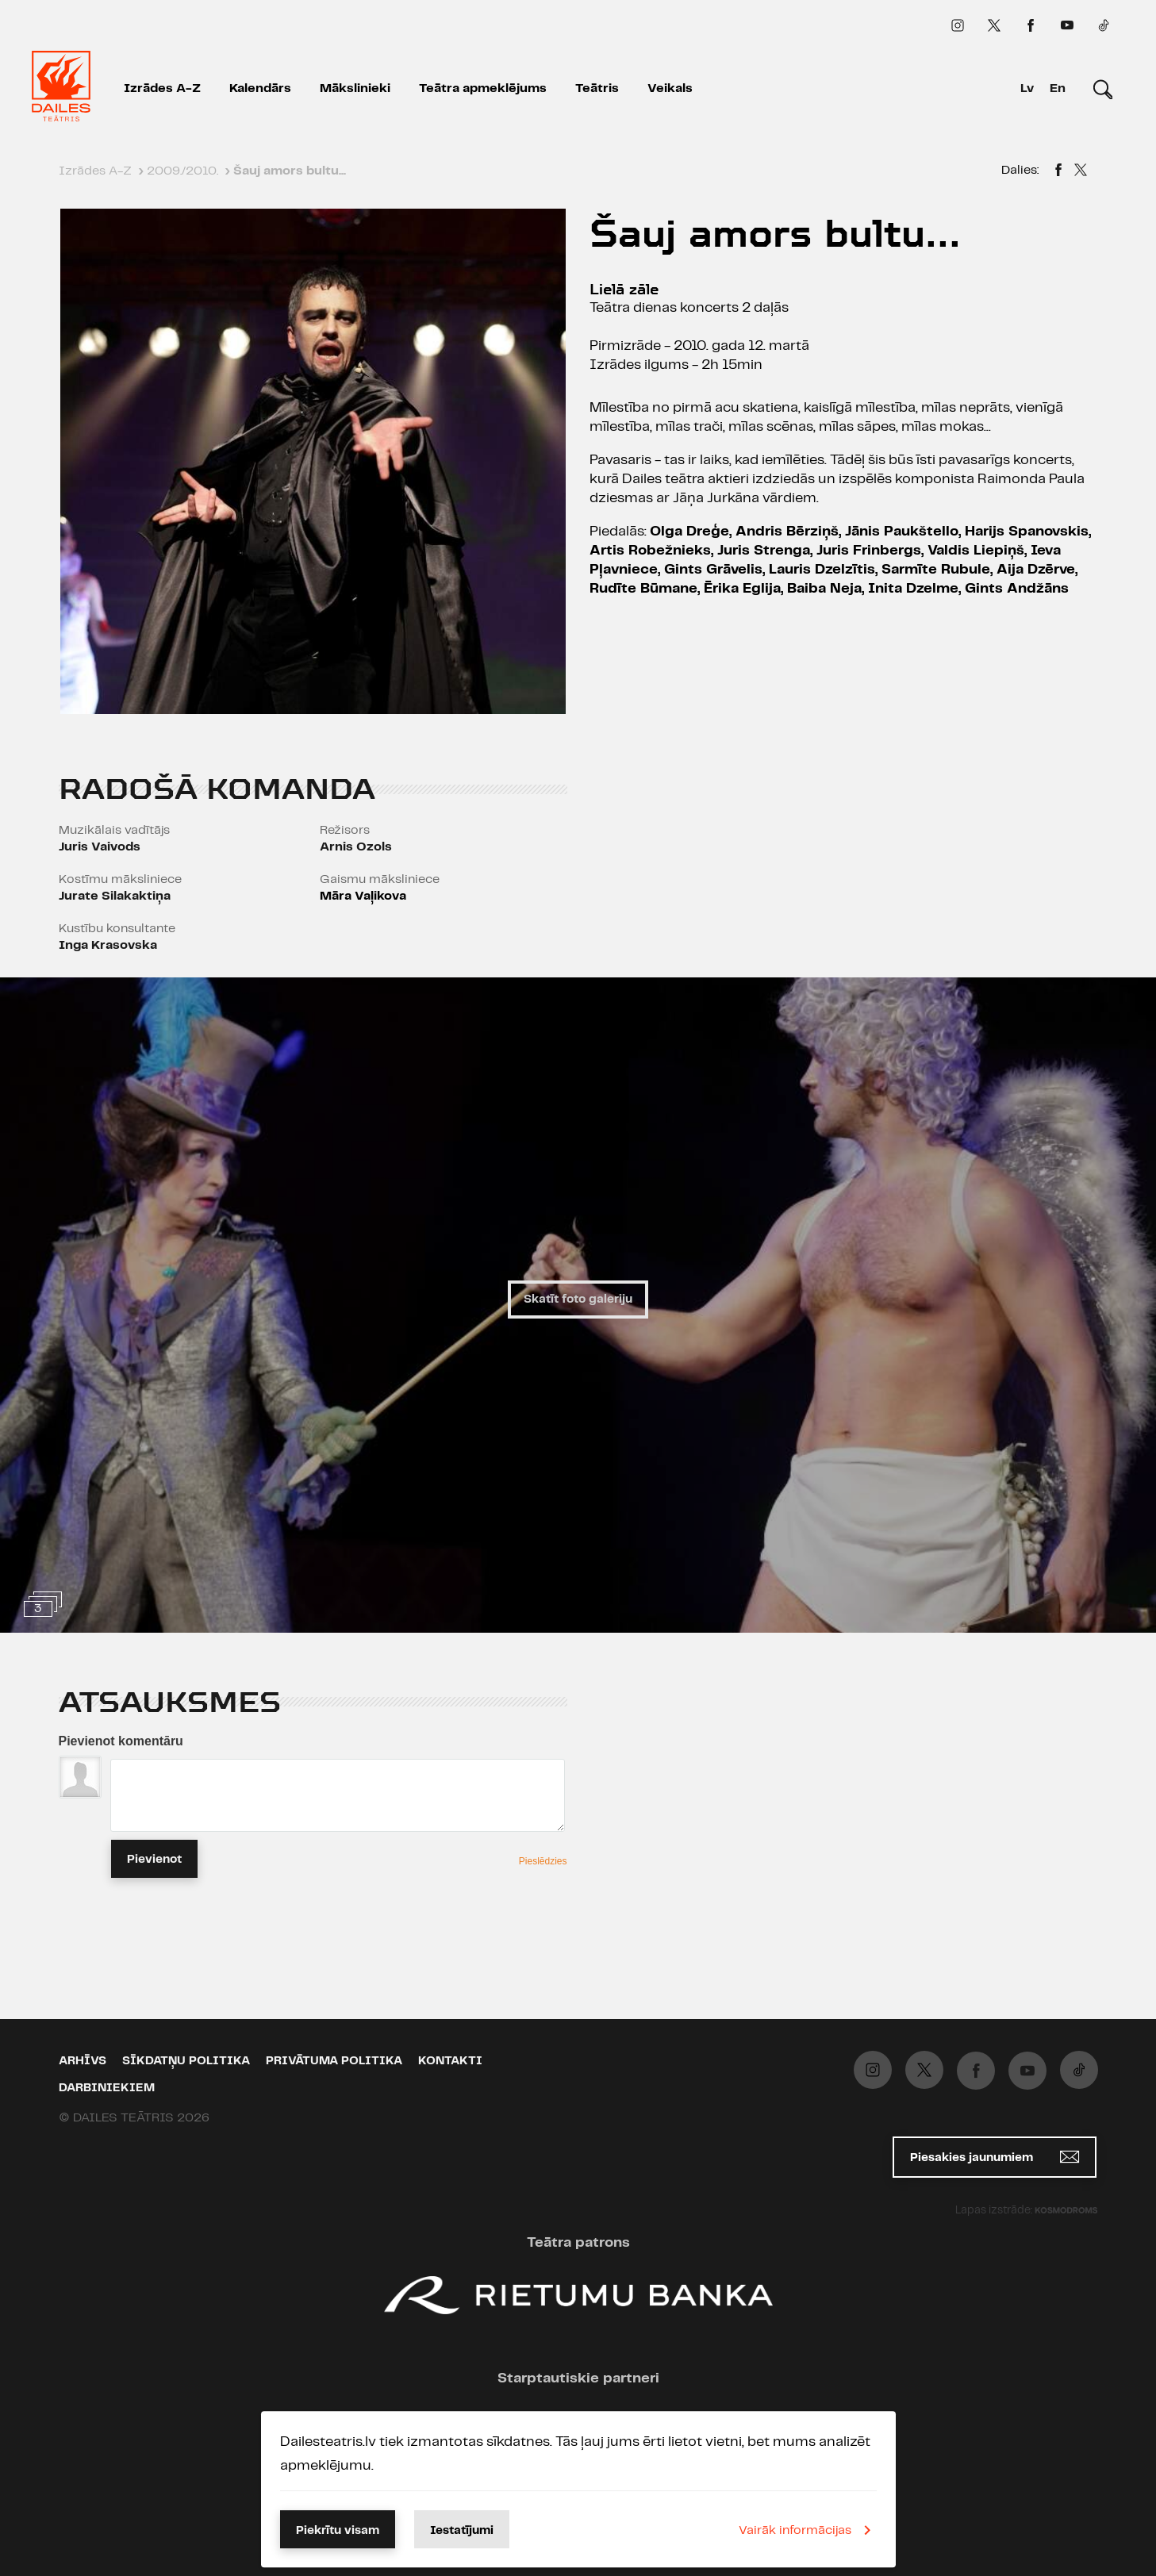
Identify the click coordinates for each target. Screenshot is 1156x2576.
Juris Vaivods (99, 847)
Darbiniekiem (107, 2088)
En (1058, 88)
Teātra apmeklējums (483, 88)
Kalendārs (260, 88)
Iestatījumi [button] (462, 2530)
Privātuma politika (334, 2061)
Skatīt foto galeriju (578, 1299)
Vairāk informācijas (808, 2530)
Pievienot (154, 1859)
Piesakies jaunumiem (994, 2157)
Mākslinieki (355, 88)
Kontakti (450, 2061)
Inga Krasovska (108, 945)
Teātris (597, 88)
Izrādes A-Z (162, 88)
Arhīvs (82, 2061)
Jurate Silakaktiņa (115, 896)
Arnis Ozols (356, 847)
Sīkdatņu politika (186, 2061)
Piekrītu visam (337, 2530)
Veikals (670, 88)
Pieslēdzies (543, 1861)
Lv (1027, 88)
